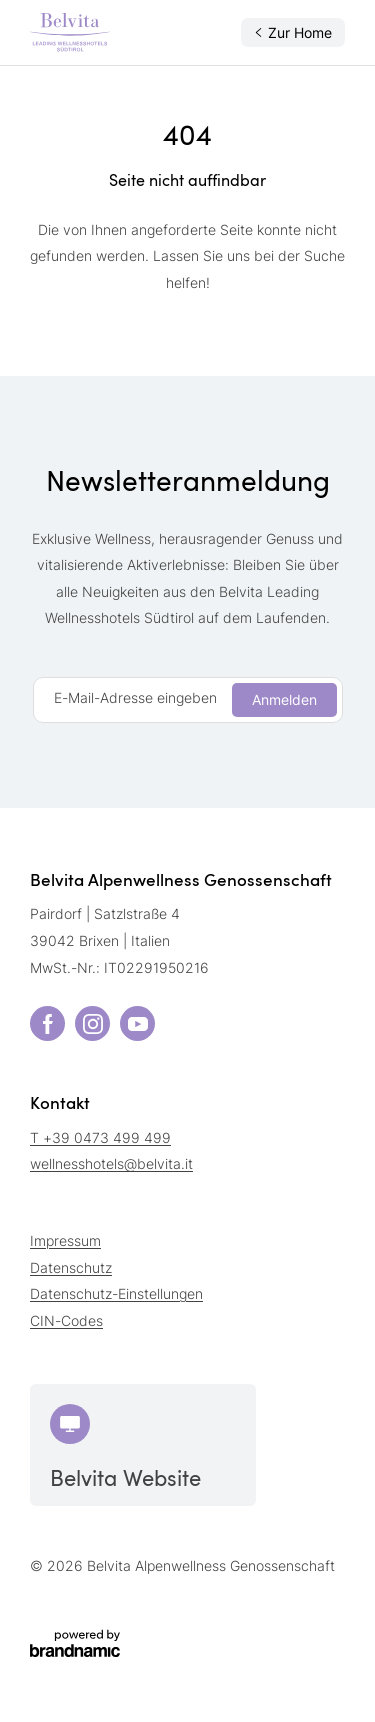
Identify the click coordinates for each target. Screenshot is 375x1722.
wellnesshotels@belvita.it (111, 1163)
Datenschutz (71, 1267)
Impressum (65, 1240)
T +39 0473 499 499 (100, 1137)
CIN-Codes (66, 1320)
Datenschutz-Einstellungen (116, 1293)
